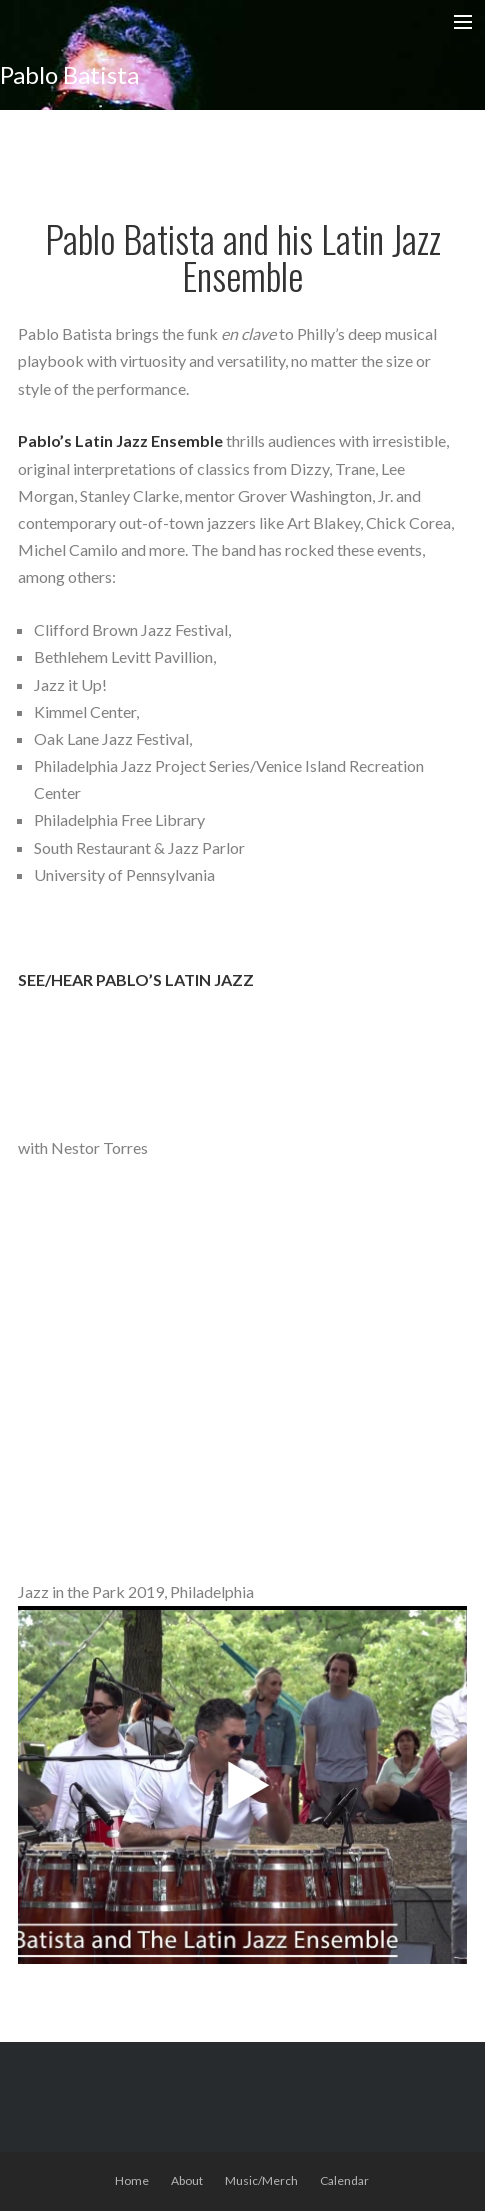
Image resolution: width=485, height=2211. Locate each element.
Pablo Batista (69, 74)
